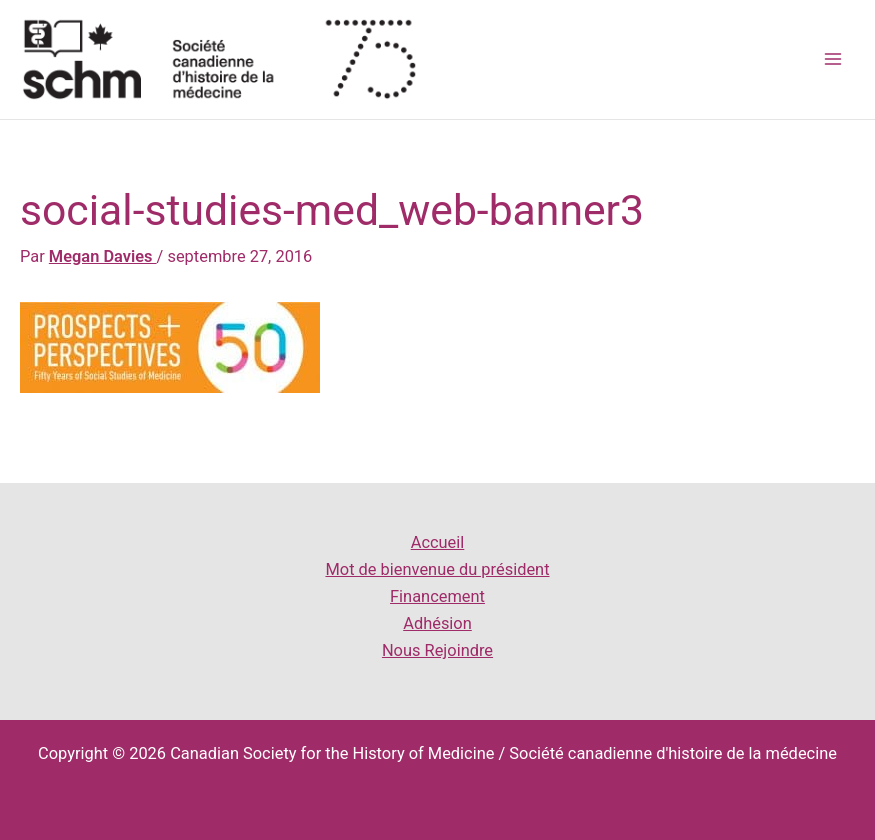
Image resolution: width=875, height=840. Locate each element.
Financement (437, 596)
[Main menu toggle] (832, 59)
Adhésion (437, 623)
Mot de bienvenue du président (437, 569)
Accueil (438, 542)
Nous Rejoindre (437, 650)
